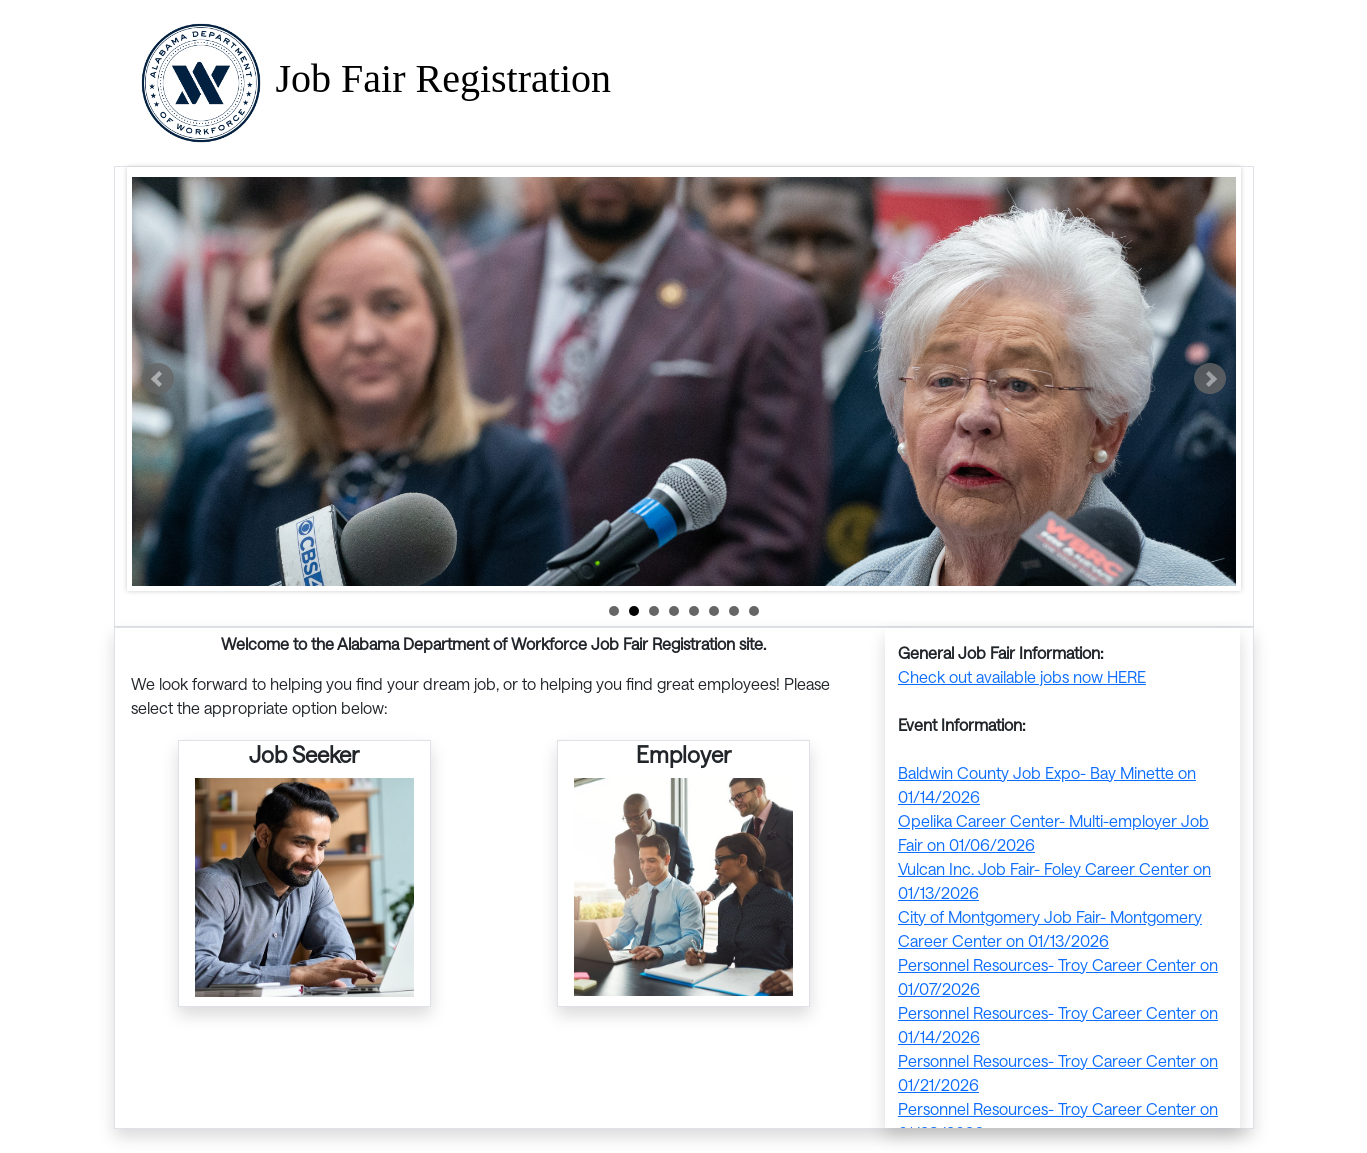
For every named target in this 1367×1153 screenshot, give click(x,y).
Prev (158, 379)
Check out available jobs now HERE (1022, 676)
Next (1210, 379)
